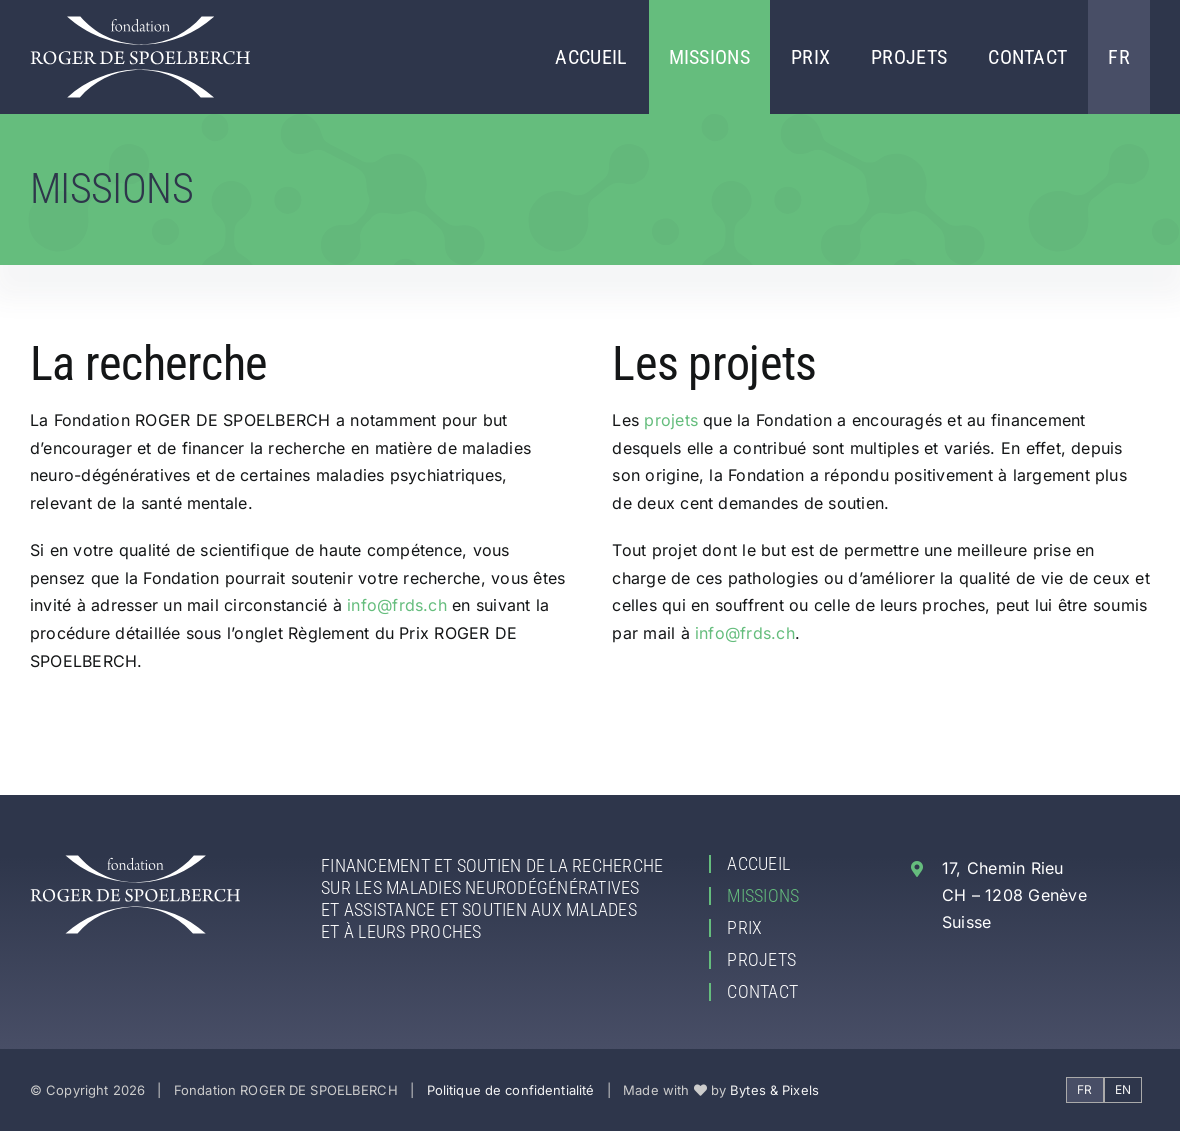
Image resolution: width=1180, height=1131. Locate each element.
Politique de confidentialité (511, 1090)
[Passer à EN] (1123, 1090)
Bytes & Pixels (774, 1090)
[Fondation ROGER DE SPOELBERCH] (140, 24)
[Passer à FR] (1084, 1090)
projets (671, 420)
